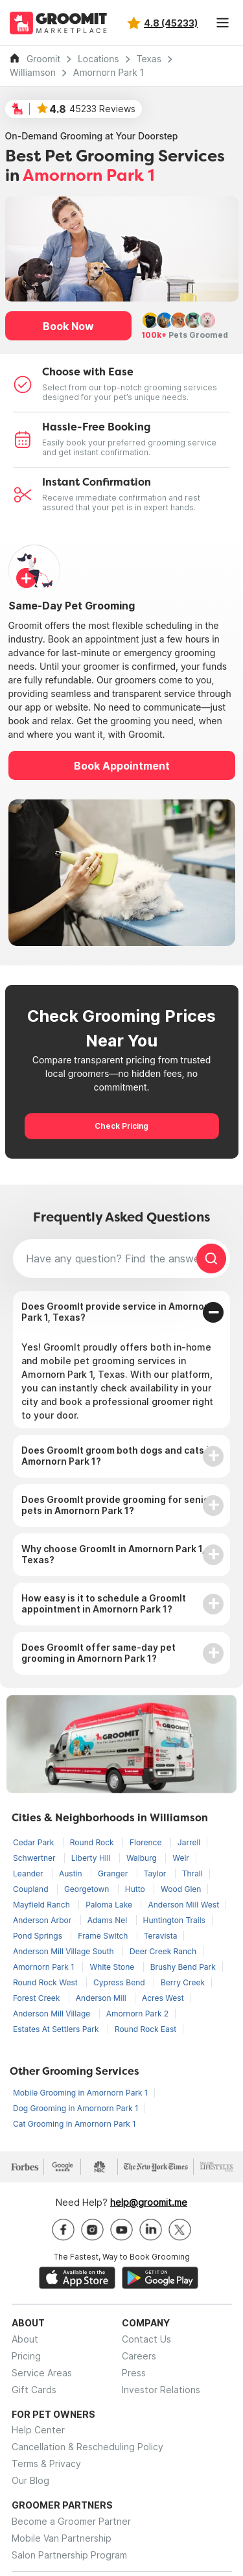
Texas (149, 59)
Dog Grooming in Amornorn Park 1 (75, 2108)
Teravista (161, 1936)
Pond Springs (38, 1936)
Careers (139, 2355)
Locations (98, 59)
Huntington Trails (174, 1920)
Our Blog (30, 2480)
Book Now (68, 326)
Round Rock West (46, 1982)
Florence (147, 1842)
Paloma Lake (110, 1904)
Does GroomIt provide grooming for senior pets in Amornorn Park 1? (117, 1505)
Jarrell (189, 1842)
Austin (71, 1873)
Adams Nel (108, 1920)
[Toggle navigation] (222, 23)
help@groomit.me (148, 2202)
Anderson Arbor (43, 1920)
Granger (114, 1873)
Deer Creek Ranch (163, 1951)
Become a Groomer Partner (71, 2521)
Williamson (33, 72)
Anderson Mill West (183, 1904)
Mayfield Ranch (42, 1904)
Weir (180, 1858)
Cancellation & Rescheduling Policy (87, 2446)
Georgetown (87, 1889)
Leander (29, 1873)
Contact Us (146, 2339)
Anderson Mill (102, 1998)
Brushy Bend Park (183, 1967)
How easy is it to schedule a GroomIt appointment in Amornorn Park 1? (103, 1603)
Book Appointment (122, 765)
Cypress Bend (120, 1982)
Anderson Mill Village (53, 2013)
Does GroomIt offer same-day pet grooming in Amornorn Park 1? (98, 1653)
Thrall (192, 1873)
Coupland (32, 1889)
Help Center (38, 2429)
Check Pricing (121, 1126)
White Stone (112, 1967)
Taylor (156, 1873)
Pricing (26, 2355)
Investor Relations (161, 2389)
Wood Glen (181, 1889)
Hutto (136, 1889)
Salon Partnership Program (69, 2554)
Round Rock (93, 1842)
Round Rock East (145, 2029)
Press (134, 2372)
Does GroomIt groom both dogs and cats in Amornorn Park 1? (117, 1456)
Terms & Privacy (46, 2463)
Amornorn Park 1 (108, 72)
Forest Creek (37, 1998)
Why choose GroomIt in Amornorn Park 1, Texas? (113, 1554)
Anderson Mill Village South (64, 1951)
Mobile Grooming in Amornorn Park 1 (80, 2092)
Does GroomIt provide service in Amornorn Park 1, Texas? (117, 1312)
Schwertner (35, 1858)
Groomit (43, 59)
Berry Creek (183, 1982)
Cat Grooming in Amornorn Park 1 (74, 2124)
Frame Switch (104, 1936)
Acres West (163, 1998)
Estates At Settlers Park (57, 2029)
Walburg (142, 1858)
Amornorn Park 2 (137, 2013)
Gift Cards (34, 2389)
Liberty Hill (92, 1858)
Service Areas (42, 2372)
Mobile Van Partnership (61, 2538)
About (25, 2339)
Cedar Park (34, 1842)
